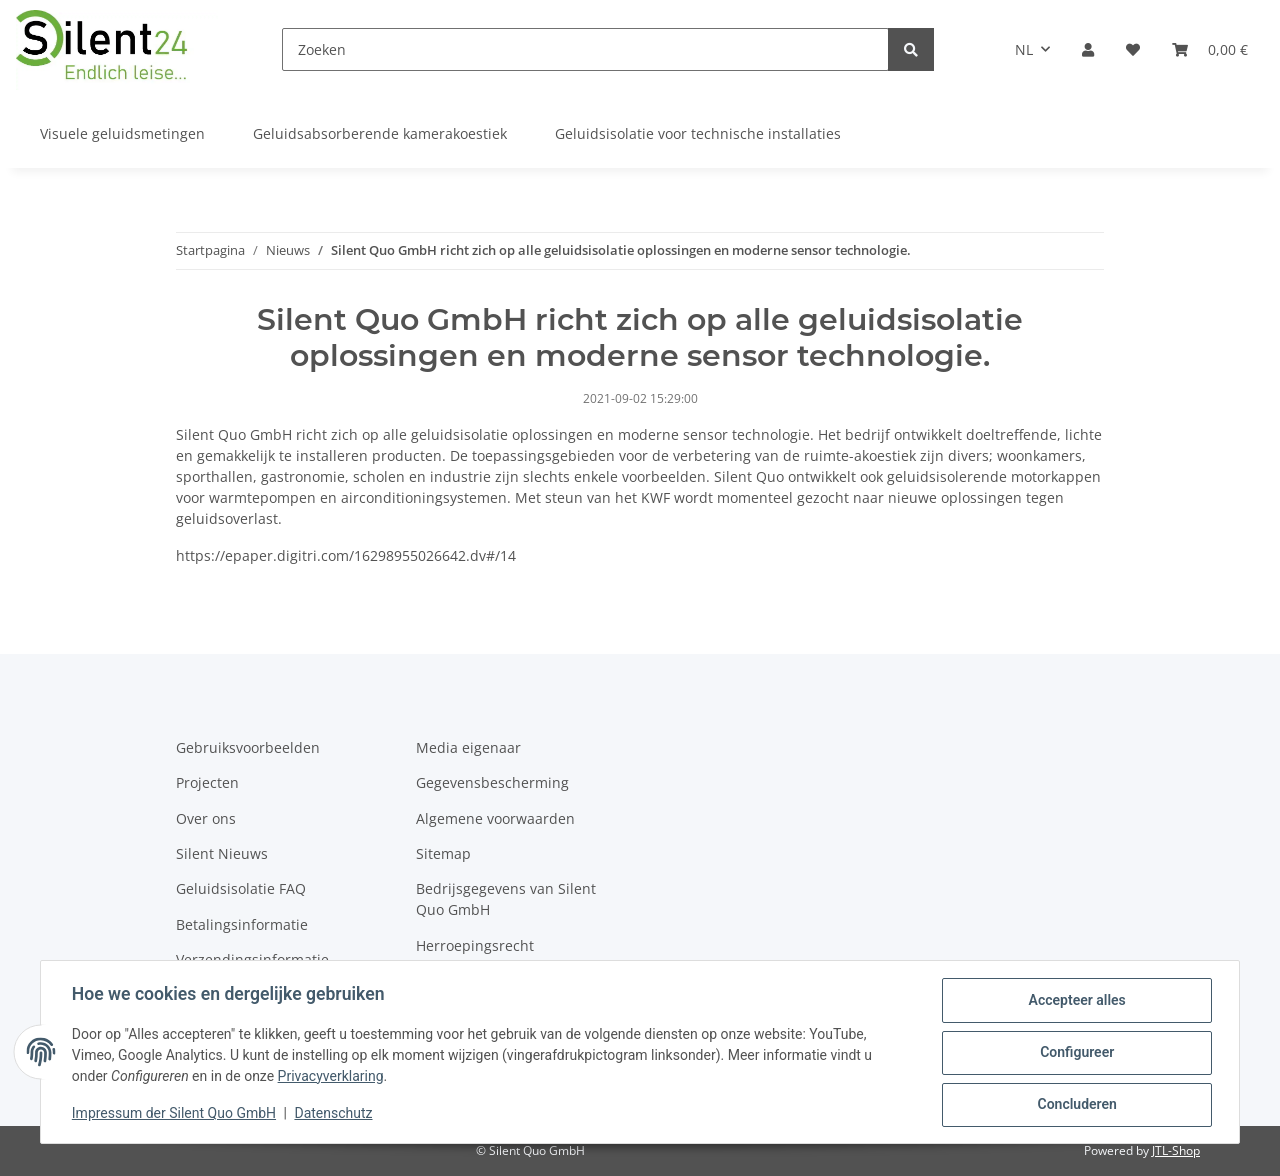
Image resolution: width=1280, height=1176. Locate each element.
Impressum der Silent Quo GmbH (175, 1114)
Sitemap (443, 853)
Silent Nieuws (222, 853)
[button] (1088, 49)
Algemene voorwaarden (495, 818)
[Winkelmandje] (1210, 49)
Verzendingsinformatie (252, 959)
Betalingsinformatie (242, 924)
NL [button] (1024, 49)
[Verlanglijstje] (1133, 49)
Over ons (206, 818)
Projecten (207, 782)
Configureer (1076, 1053)
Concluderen (1075, 1105)
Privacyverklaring (332, 1077)
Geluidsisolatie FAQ (241, 888)
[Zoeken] (585, 49)
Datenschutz (335, 1114)
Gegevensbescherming (492, 782)
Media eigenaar (468, 747)
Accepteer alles (1075, 1001)
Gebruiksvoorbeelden (248, 747)
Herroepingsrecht (475, 945)
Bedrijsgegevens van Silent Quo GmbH (506, 899)
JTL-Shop (1176, 1150)
